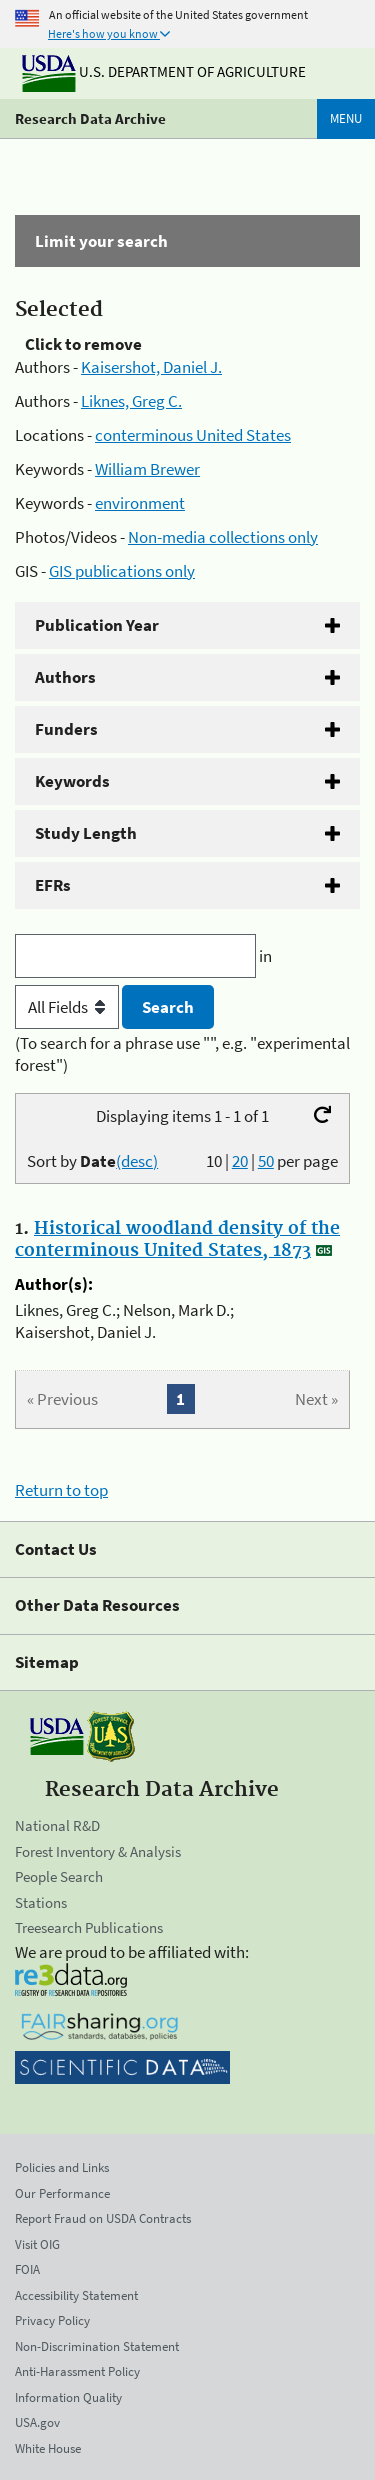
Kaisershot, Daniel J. (151, 367)
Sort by (92, 1161)
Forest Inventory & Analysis (98, 1851)
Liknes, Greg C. (131, 401)
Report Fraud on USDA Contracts (103, 2218)
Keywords (72, 781)
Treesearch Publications (89, 1927)
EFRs (53, 885)
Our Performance (62, 2193)
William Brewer (147, 469)
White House (48, 2448)
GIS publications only (122, 571)
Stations (41, 1902)
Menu (346, 118)
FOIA (27, 2269)
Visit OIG (37, 2244)
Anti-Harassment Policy (77, 2371)
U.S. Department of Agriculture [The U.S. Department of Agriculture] (164, 71)
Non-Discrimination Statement (97, 2346)
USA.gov (37, 2422)
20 (240, 1161)
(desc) (137, 1161)
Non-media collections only (223, 537)
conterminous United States (193, 435)
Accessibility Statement (76, 2295)
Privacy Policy (52, 2320)
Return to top (61, 1490)
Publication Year (97, 625)
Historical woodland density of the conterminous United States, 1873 (177, 1240)
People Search (59, 1876)
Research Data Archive (90, 118)
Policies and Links (62, 2167)
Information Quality (68, 2397)
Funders (66, 729)
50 (266, 1161)
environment (140, 503)
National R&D (57, 1825)
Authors (65, 677)
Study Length (86, 833)
